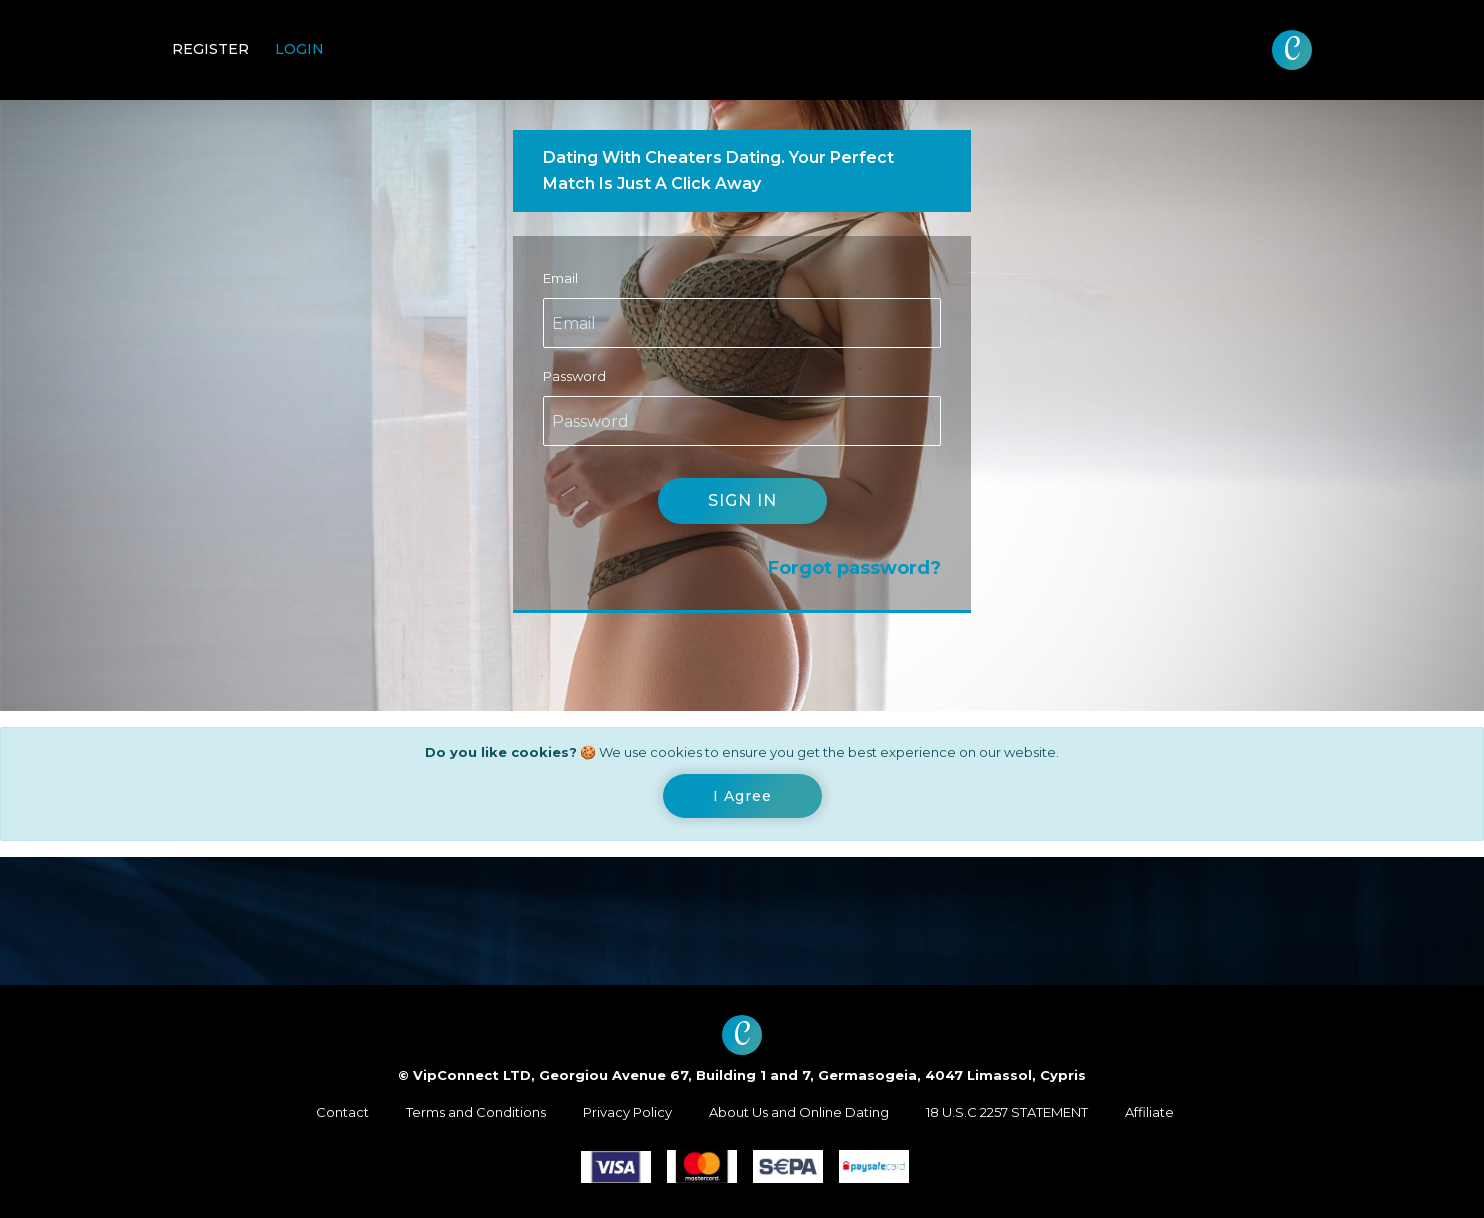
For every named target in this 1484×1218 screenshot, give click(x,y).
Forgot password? (854, 568)
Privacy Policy (627, 1112)
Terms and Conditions (476, 1112)
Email (560, 278)
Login (299, 49)
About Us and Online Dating (799, 1112)
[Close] (742, 796)
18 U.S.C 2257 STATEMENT (1007, 1112)
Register (210, 49)
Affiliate (1149, 1112)
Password (574, 376)
